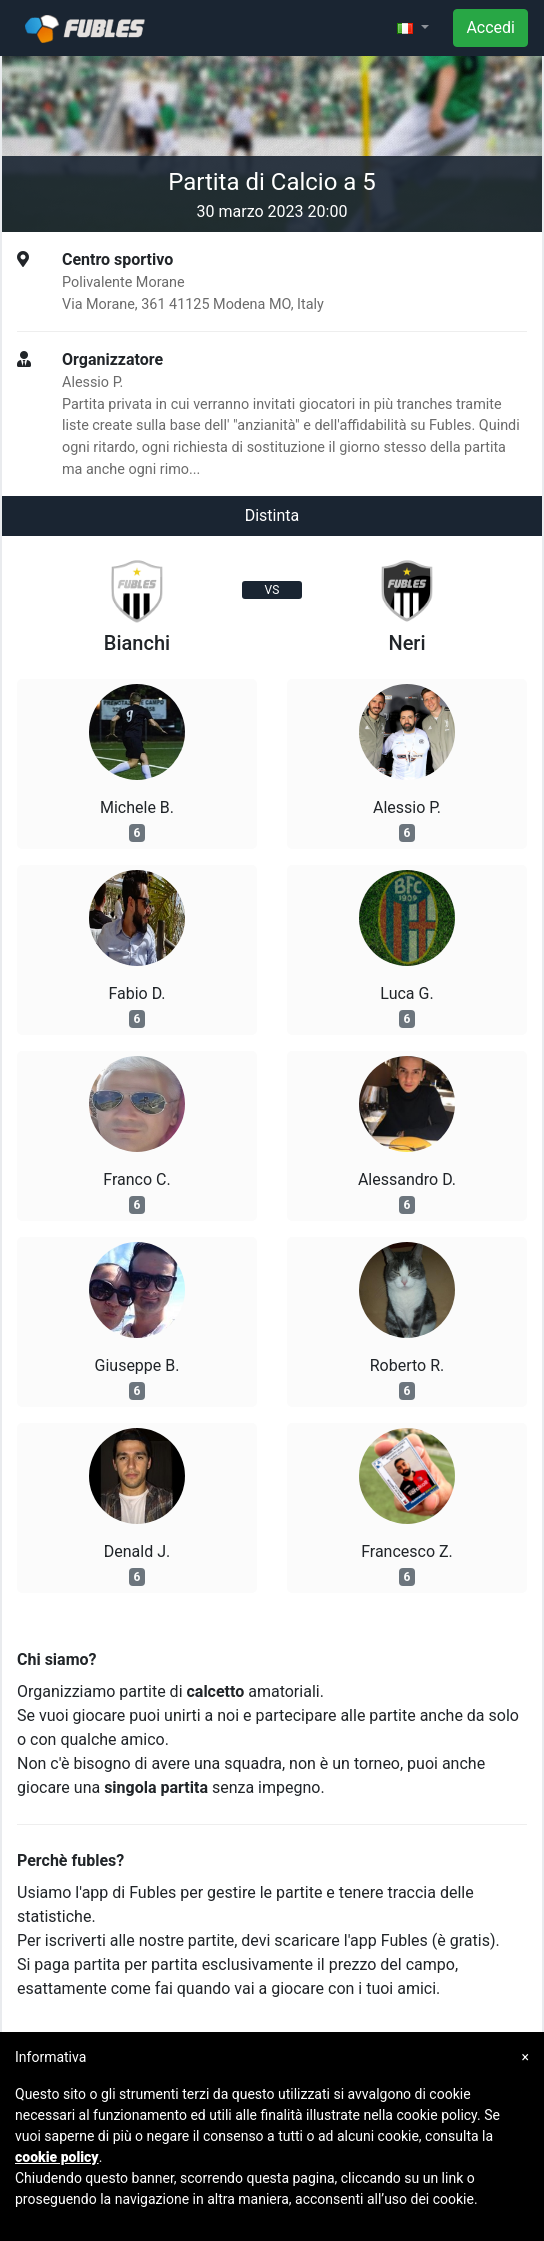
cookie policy (57, 2157)
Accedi (490, 27)
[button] (413, 28)
